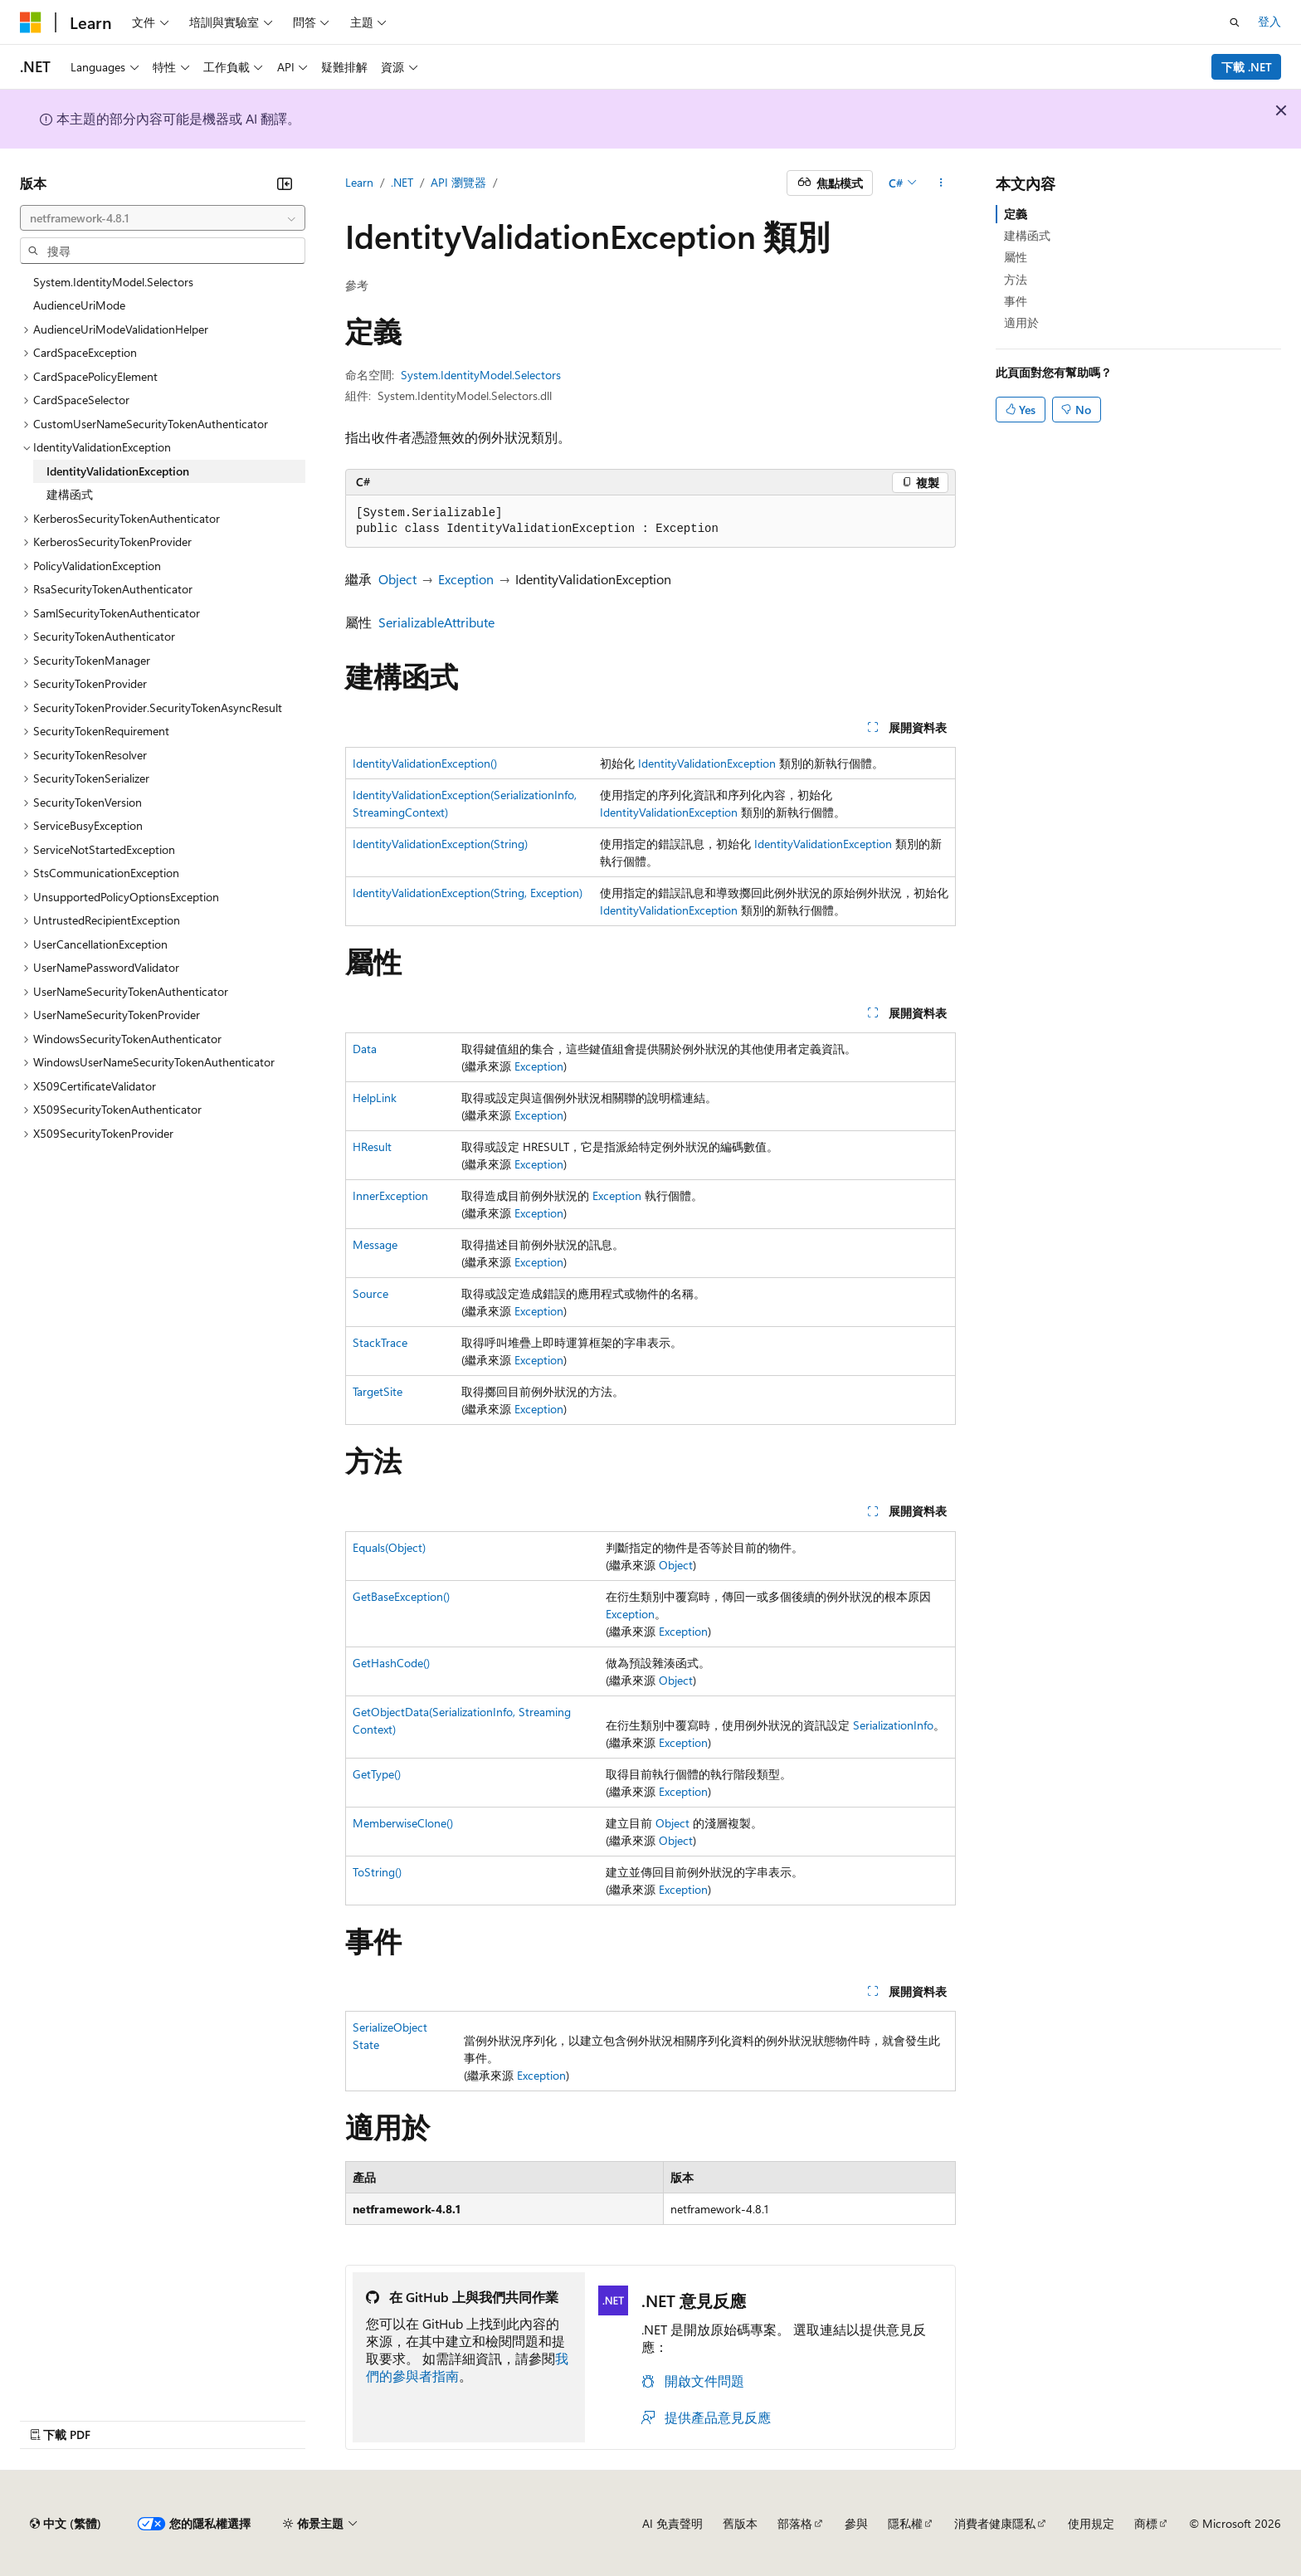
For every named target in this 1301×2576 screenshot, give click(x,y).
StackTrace (380, 1342)
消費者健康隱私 (994, 2523)
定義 (1015, 214)
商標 (1145, 2523)
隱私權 (905, 2523)
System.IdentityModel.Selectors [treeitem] (113, 282)
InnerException (390, 1195)
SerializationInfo (893, 1725)
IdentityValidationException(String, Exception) (467, 892)
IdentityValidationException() (425, 763)
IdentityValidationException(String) (440, 843)
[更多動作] (941, 183)
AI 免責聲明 (672, 2523)
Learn (359, 182)
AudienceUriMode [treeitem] (79, 305)
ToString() (377, 1872)
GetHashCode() (391, 1663)
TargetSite (377, 1391)
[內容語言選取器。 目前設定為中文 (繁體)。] (65, 2523)
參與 (856, 2523)
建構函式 (1027, 235)
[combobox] (162, 218)
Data (365, 1048)
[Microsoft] (30, 22)
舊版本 (740, 2523)
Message (375, 1244)
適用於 (1021, 322)
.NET (402, 182)
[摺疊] (284, 183)
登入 (1269, 21)
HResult (372, 1146)
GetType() (377, 1774)
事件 (1015, 301)
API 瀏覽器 (458, 182)
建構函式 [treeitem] (69, 494)
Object (397, 579)
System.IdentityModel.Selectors (481, 375)
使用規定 (1091, 2523)
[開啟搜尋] (1234, 22)
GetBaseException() (401, 1596)
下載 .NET (1246, 67)
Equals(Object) (389, 1547)
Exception (466, 579)
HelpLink (375, 1097)
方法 (1015, 279)
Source (370, 1293)
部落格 (794, 2523)
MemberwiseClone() (403, 1823)
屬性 (1015, 257)
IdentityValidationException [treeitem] (117, 471)
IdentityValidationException (707, 763)
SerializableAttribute (436, 622)
